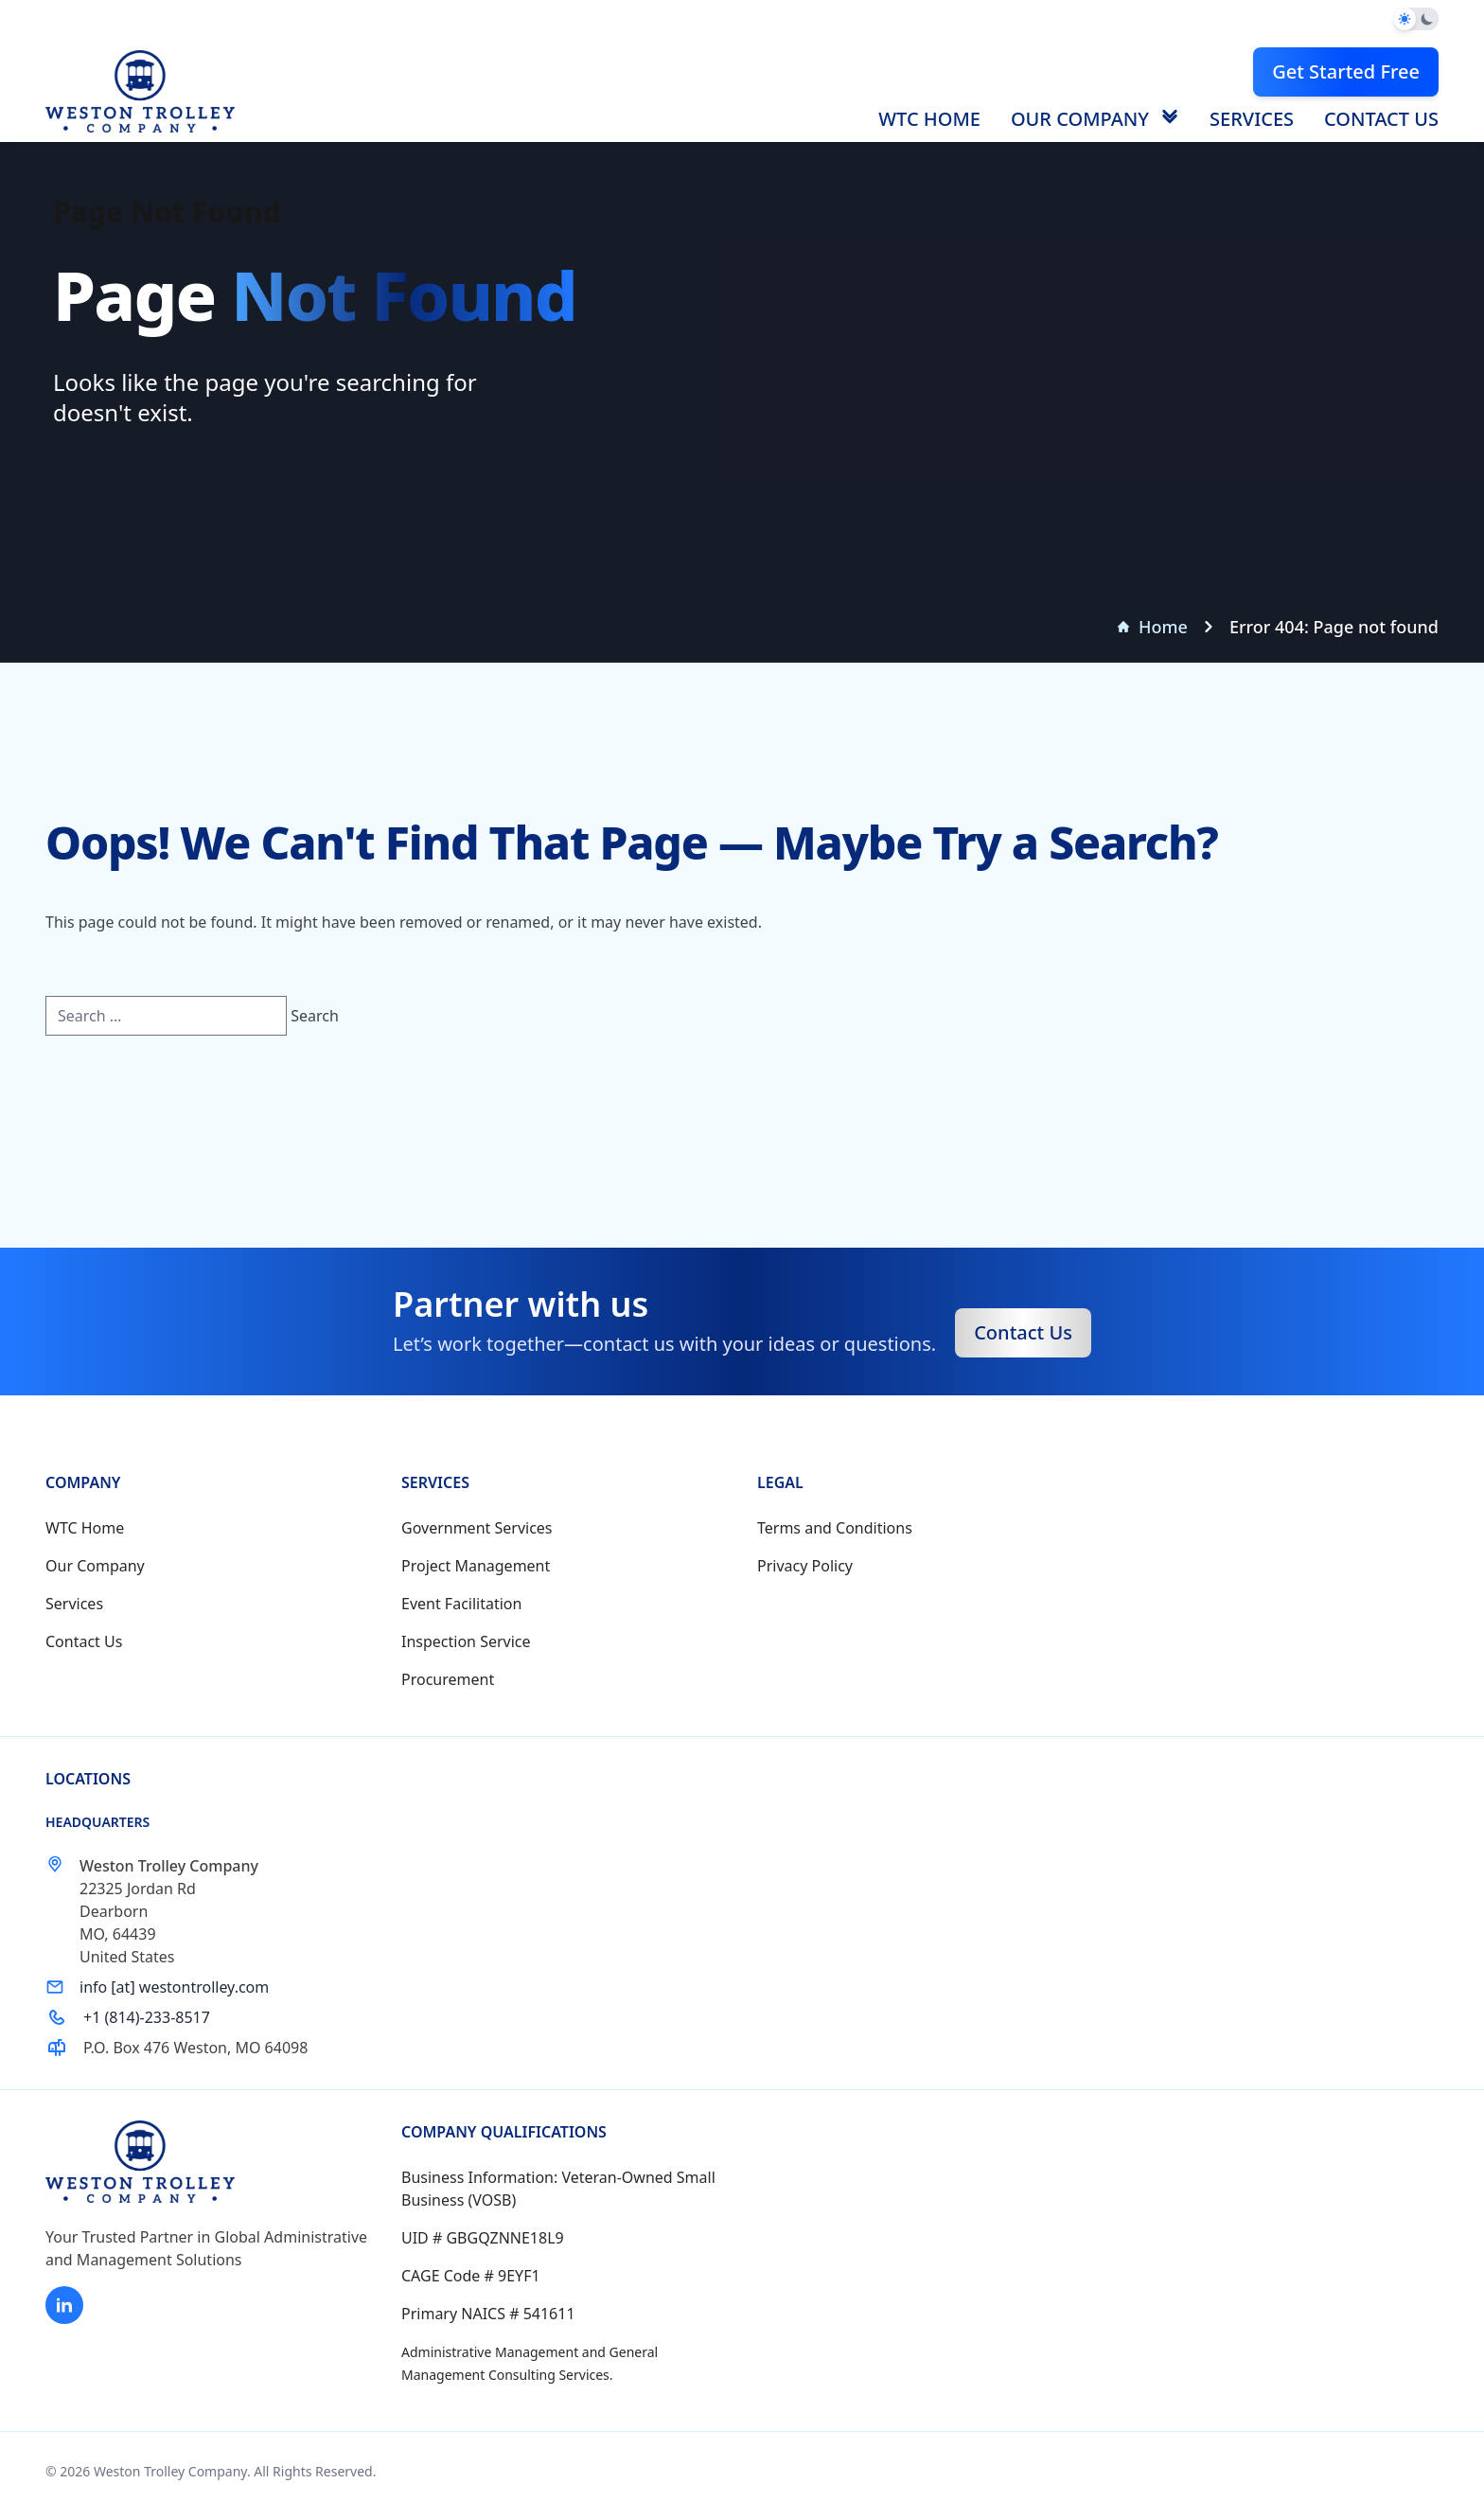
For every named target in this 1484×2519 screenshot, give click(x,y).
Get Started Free (1346, 71)
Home (1153, 626)
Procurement (447, 1679)
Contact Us (1381, 119)
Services (1252, 119)
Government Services (477, 1527)
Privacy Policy (805, 1565)
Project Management (475, 1565)
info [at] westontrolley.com (174, 1987)
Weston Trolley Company (170, 2471)
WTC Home (929, 119)
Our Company (1080, 119)
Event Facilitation (461, 1603)
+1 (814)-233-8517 (146, 2017)
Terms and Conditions (834, 1527)
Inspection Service (466, 1641)
